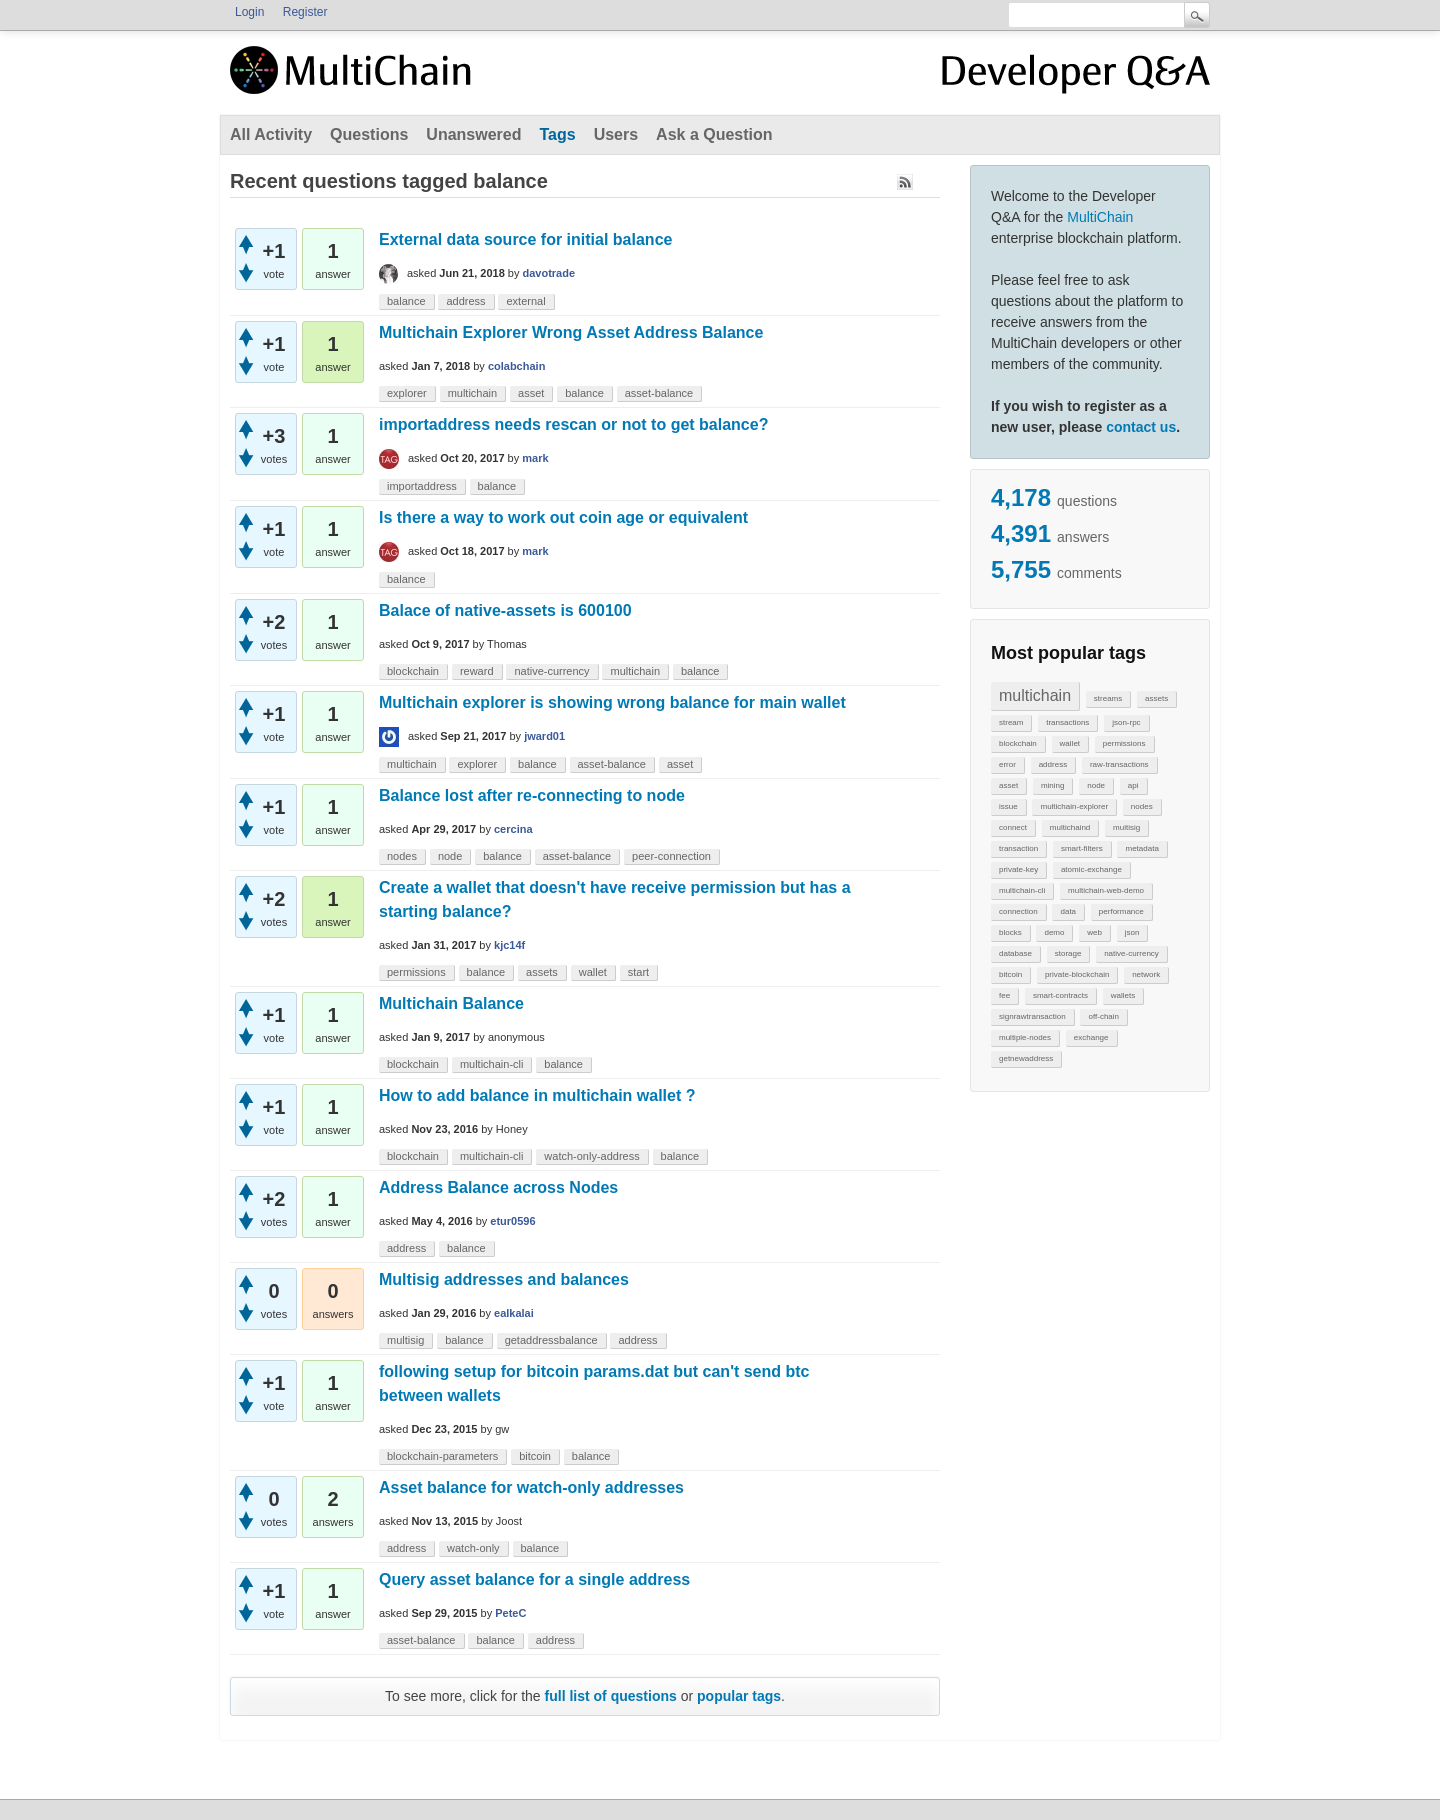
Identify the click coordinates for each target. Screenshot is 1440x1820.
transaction (1018, 848)
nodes (1142, 806)
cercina (513, 829)
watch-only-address (591, 1156)
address (1053, 764)
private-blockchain (1077, 974)
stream (1011, 722)
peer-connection (671, 856)
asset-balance (659, 393)
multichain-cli (1022, 890)
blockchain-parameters (442, 1456)
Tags (557, 134)
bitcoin (1010, 974)
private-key (1018, 869)
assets (1156, 698)
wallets (1123, 995)
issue (1008, 806)
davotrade (549, 273)
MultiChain (1100, 217)
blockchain (1018, 743)
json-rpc (1126, 722)
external (525, 301)
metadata (1141, 848)
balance (406, 301)
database (1015, 953)
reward (477, 671)
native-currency (1131, 953)
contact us (1141, 427)
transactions (1067, 722)
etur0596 (512, 1221)
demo (1054, 932)
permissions (1124, 743)
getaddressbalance (551, 1340)
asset (1008, 785)
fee (1004, 995)
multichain (1035, 695)
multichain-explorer (1074, 806)
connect (1013, 827)
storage (1068, 953)
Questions (369, 134)
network (1146, 974)
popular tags (739, 1696)
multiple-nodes (1025, 1037)
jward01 (544, 736)
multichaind (1070, 827)
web (1094, 932)
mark (535, 458)
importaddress (422, 486)
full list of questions (611, 1696)
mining (1053, 785)
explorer (407, 393)
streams (1108, 698)
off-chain (1103, 1016)
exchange (1091, 1037)
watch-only (473, 1548)
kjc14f (509, 945)
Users (616, 134)
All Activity (271, 134)
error (1007, 764)
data (1068, 911)
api (1133, 785)
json (1132, 932)
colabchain (516, 366)
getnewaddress (1026, 1058)
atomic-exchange (1091, 869)
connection (1018, 911)
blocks (1010, 932)
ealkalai (514, 1313)
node (1096, 785)
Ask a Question (714, 134)
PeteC (510, 1613)
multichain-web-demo (1106, 890)
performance (1121, 911)
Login (249, 12)
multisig (1126, 827)
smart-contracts (1060, 995)
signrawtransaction (1032, 1016)
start (638, 972)
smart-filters (1082, 848)
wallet (1070, 743)
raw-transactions (1119, 764)
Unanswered (473, 134)
